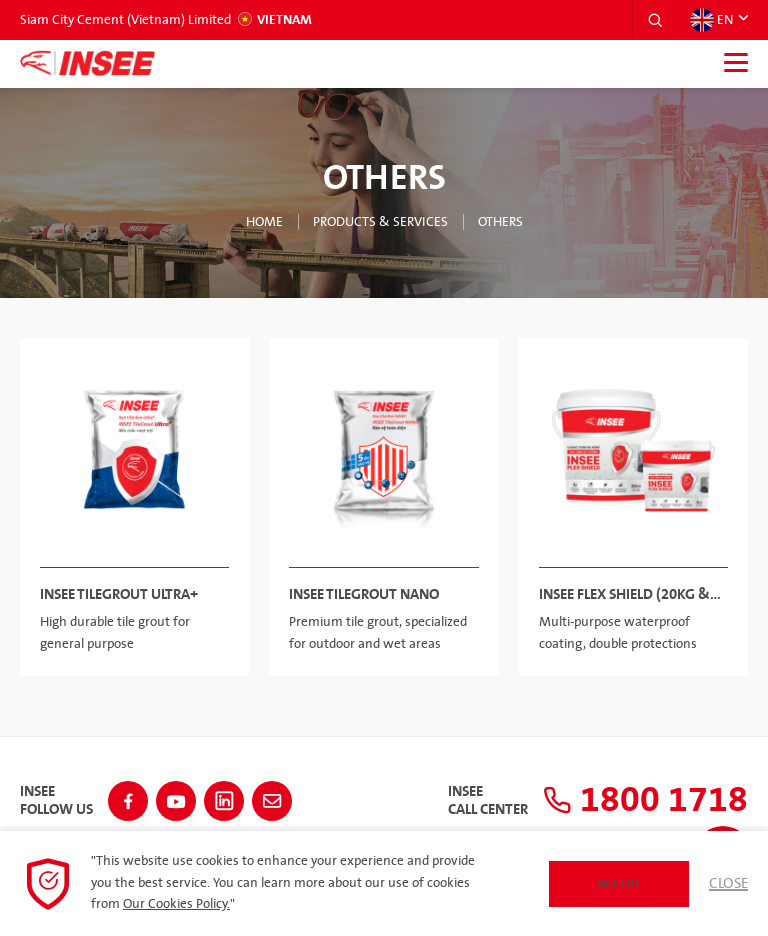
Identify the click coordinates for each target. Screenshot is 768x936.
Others (500, 222)
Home (264, 222)
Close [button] (728, 884)
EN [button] (711, 20)
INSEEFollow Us (56, 801)
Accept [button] (619, 884)
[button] (655, 20)
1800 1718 (645, 800)
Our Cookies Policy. (176, 904)
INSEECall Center (488, 801)
